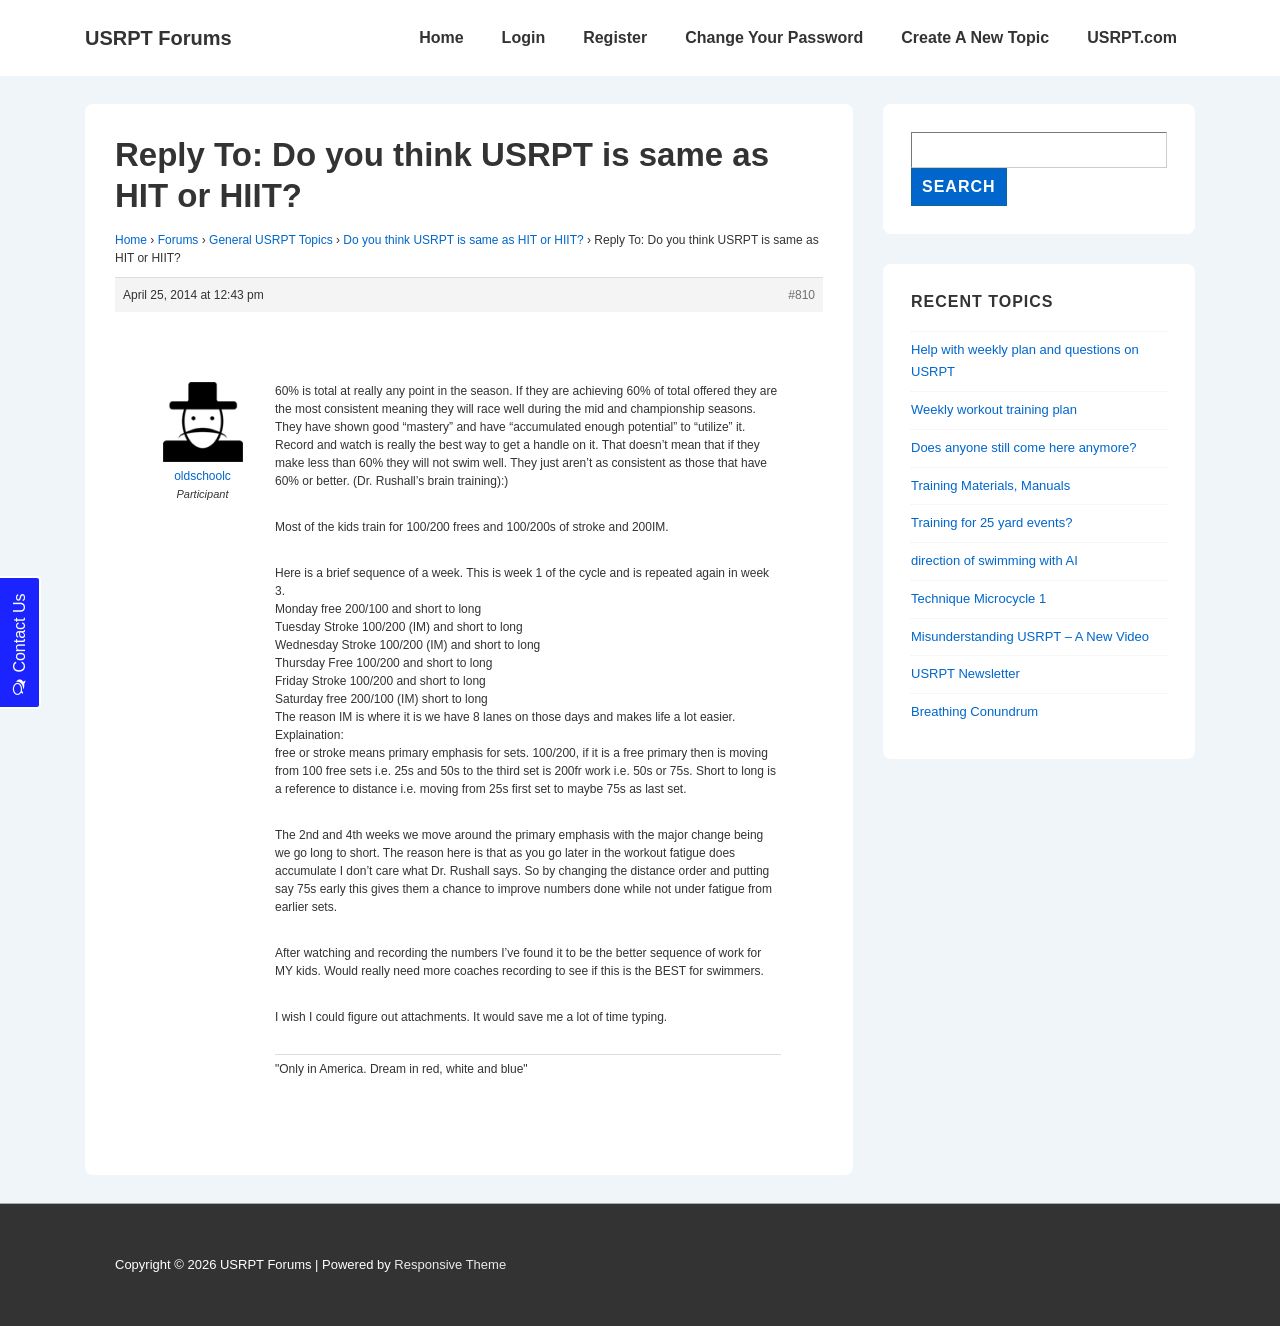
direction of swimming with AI (994, 560)
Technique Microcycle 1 (978, 598)
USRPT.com (1132, 37)
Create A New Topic (975, 37)
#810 (801, 295)
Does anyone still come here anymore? (1023, 447)
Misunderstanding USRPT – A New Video (1030, 636)
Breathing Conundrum (974, 711)
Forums (178, 240)
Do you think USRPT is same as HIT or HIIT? (463, 240)
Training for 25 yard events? (991, 522)
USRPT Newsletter (965, 673)
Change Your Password (774, 37)
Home (441, 37)
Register (615, 37)
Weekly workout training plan (994, 409)
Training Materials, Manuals (990, 485)
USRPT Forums (158, 38)
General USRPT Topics (271, 240)
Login (524, 37)
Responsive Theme (450, 1264)
